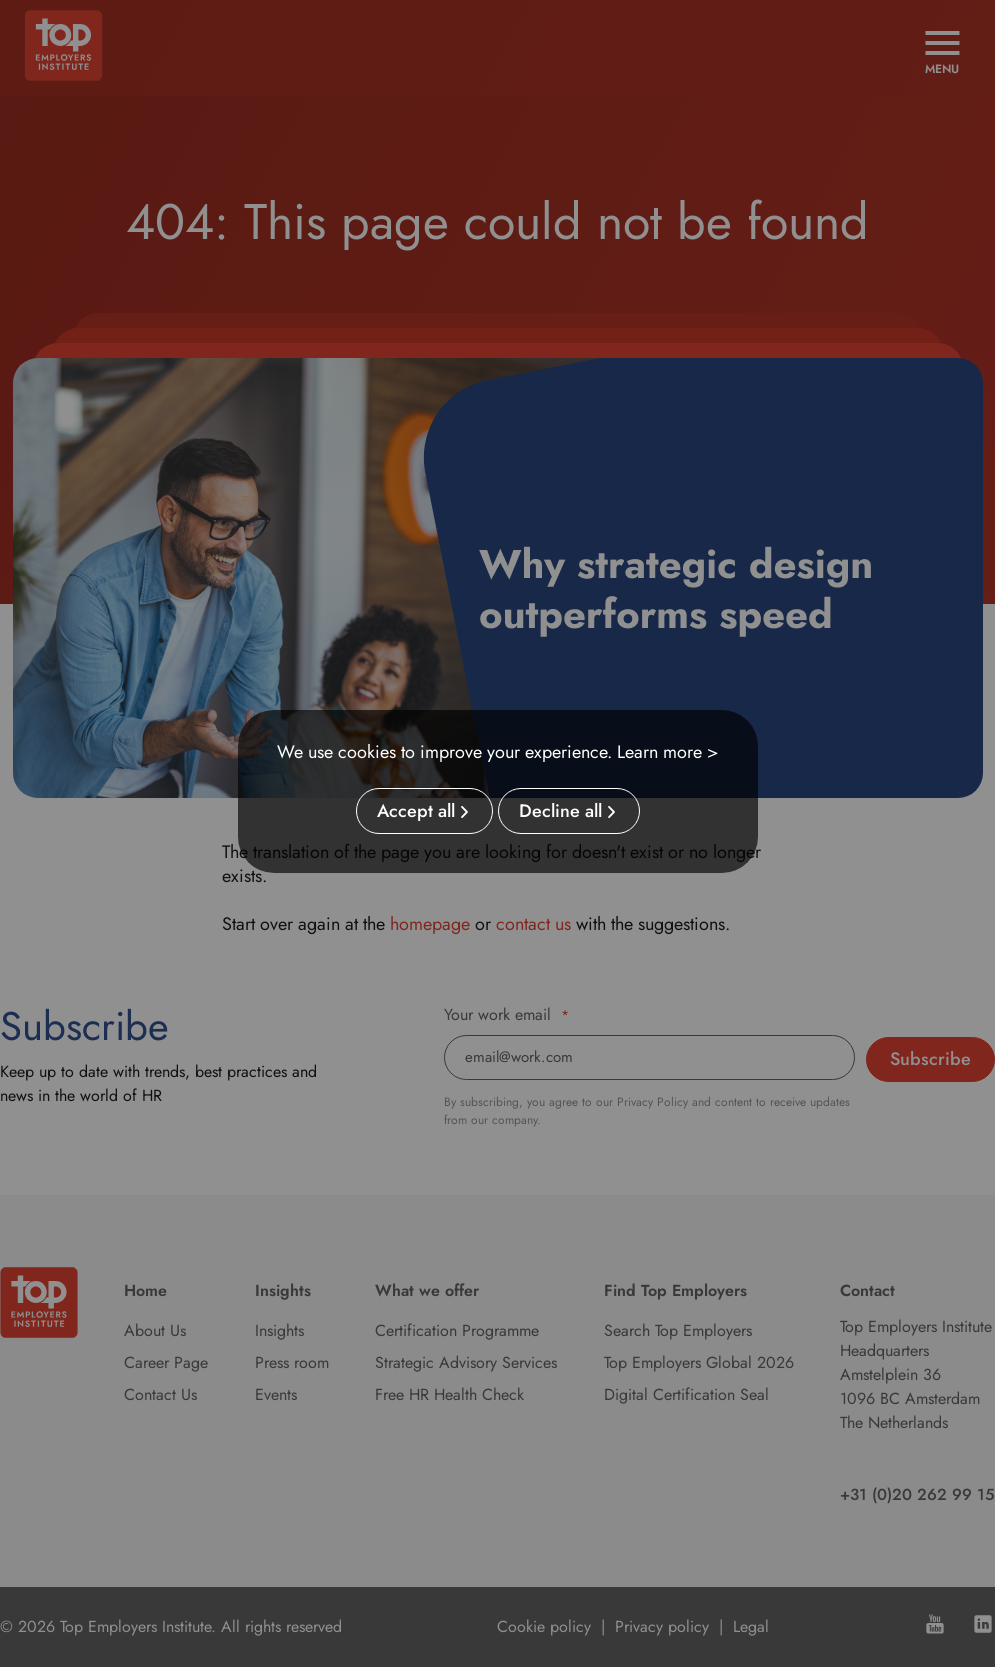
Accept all (416, 811)
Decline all (560, 811)
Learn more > (668, 752)
